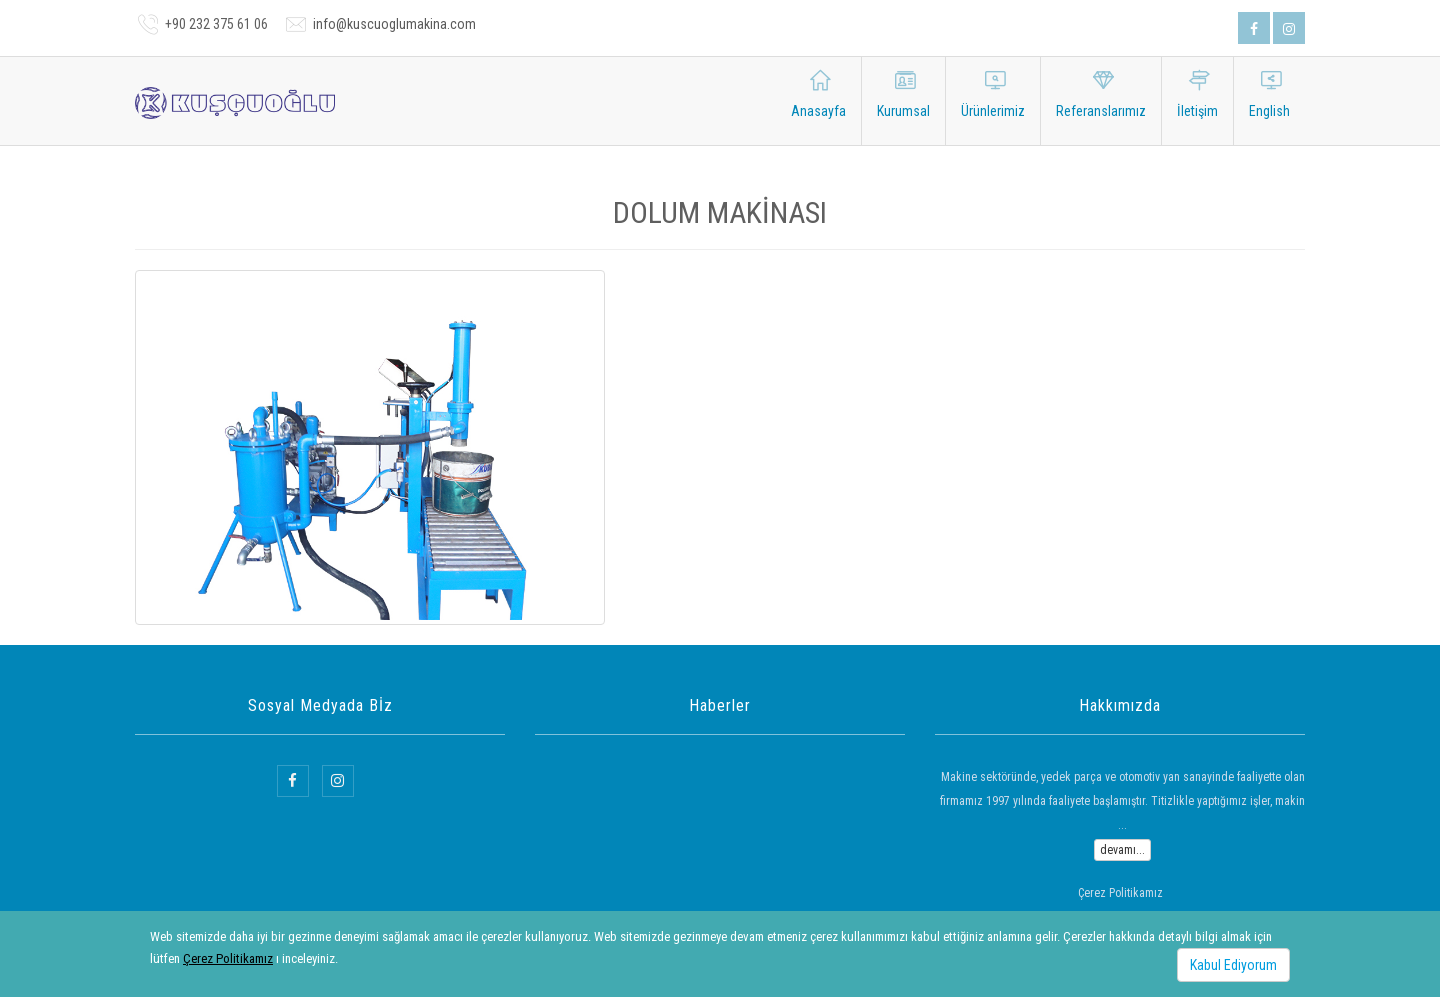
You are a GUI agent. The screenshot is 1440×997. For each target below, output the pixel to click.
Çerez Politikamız (228, 958)
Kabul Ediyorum (1233, 965)
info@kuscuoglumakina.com (394, 24)
